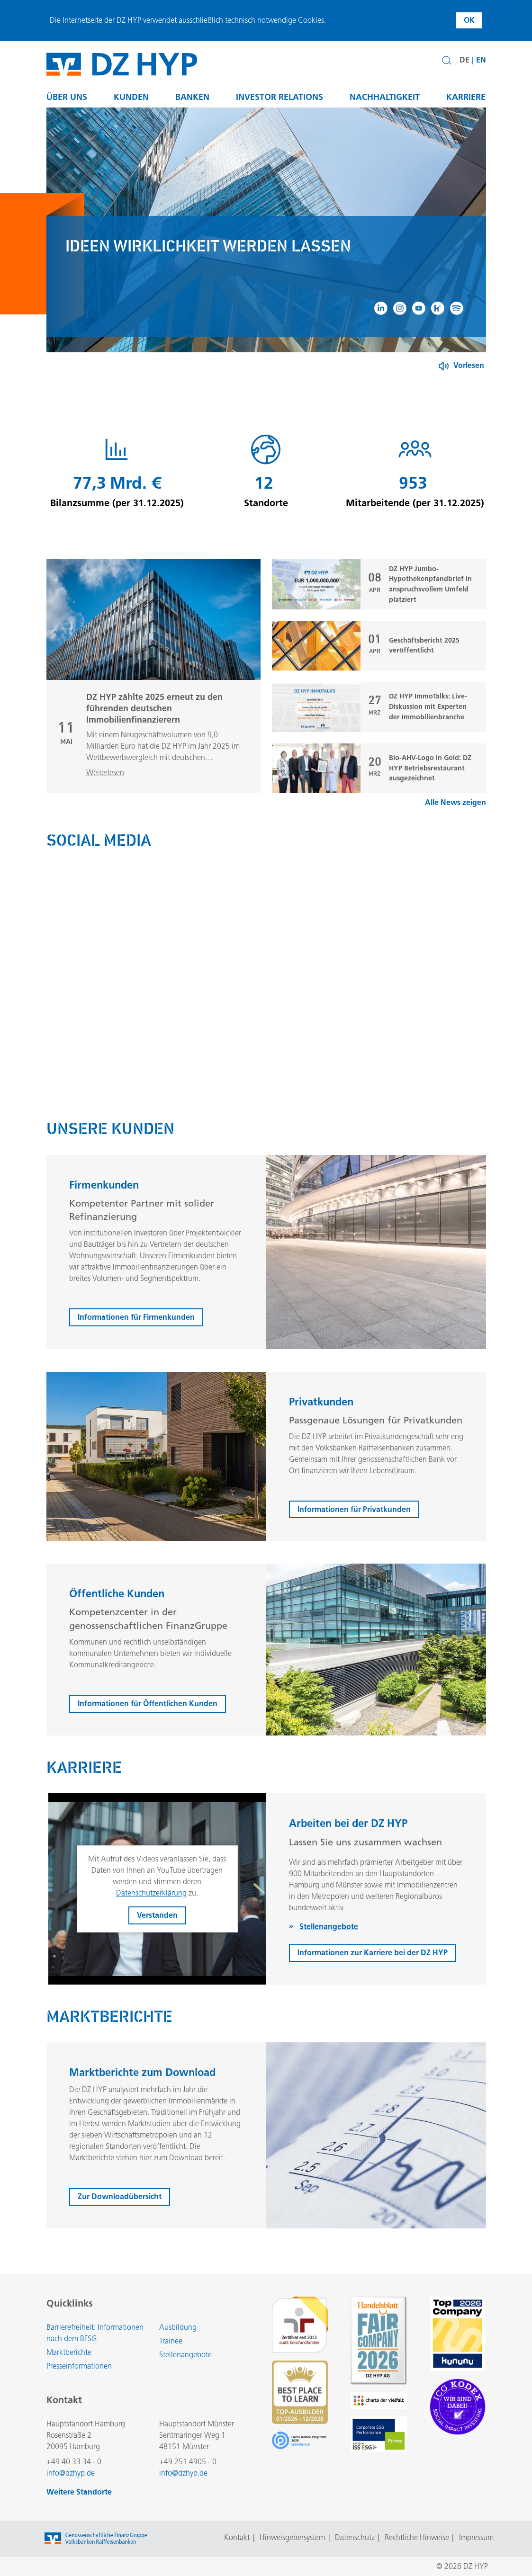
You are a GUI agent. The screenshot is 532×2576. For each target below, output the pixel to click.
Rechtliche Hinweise (417, 2537)
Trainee (170, 2340)
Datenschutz (355, 2537)
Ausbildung (178, 2327)
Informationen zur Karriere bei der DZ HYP (373, 1976)
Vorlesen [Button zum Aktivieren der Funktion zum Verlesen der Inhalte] (468, 365)
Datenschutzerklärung (151, 1917)
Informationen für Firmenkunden (136, 1340)
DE (464, 59)
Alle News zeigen (455, 826)
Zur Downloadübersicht (120, 2220)
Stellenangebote (185, 2354)
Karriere (466, 97)
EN (481, 59)
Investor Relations (279, 97)
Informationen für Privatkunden (354, 1533)
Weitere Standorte (79, 2491)
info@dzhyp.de (70, 2473)
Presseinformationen (79, 2365)
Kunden (131, 97)
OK (469, 20)
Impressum (476, 2537)
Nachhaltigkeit (385, 97)
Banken (192, 97)
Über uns (66, 97)
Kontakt (237, 2537)
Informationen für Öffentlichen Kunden (147, 1727)
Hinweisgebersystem (292, 2537)
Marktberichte (68, 2352)
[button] (447, 60)
